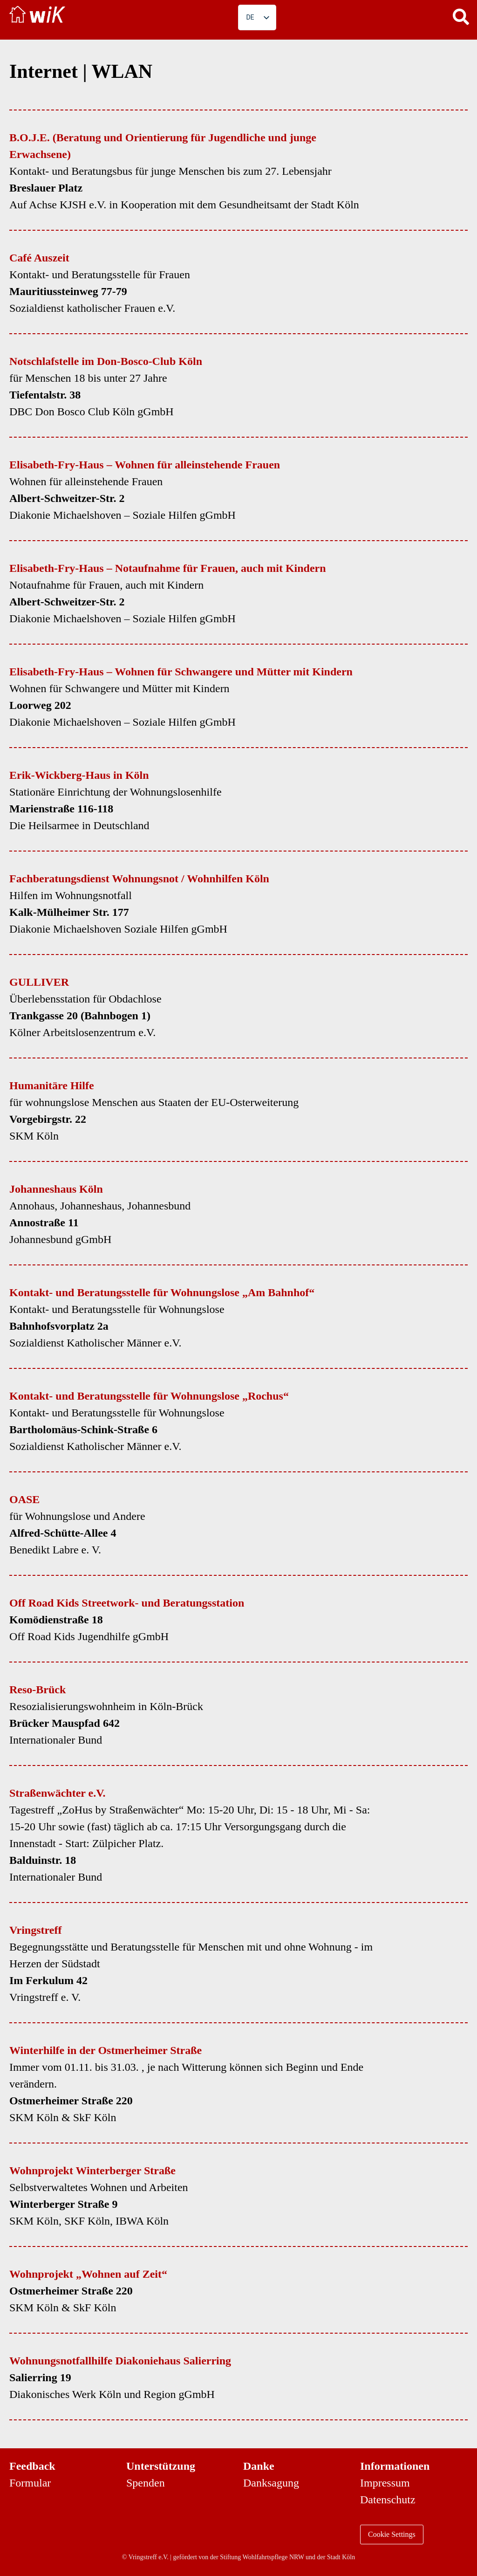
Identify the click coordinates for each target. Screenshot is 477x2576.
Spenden (145, 2483)
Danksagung (271, 2483)
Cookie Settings (392, 2534)
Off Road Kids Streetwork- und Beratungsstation (126, 1603)
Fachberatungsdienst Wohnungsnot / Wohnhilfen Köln (139, 878)
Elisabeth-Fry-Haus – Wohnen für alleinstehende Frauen (144, 465)
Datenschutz (388, 2500)
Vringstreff (35, 1930)
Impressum (385, 2483)
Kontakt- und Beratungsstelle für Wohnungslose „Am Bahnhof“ (161, 1292)
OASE (24, 1499)
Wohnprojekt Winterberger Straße (92, 2170)
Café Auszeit (39, 258)
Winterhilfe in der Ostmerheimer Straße (105, 2050)
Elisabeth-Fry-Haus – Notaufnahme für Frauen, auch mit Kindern (167, 568)
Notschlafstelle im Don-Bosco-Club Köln (105, 361)
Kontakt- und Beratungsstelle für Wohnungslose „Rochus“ (149, 1396)
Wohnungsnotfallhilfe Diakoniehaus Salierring (120, 2361)
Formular (30, 2483)
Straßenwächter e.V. (57, 1793)
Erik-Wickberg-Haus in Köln (79, 775)
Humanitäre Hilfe (51, 1085)
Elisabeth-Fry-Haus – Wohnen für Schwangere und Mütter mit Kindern (181, 672)
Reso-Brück (37, 1689)
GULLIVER (39, 982)
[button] (460, 16)
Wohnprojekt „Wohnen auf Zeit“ (88, 2274)
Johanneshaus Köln (56, 1189)
